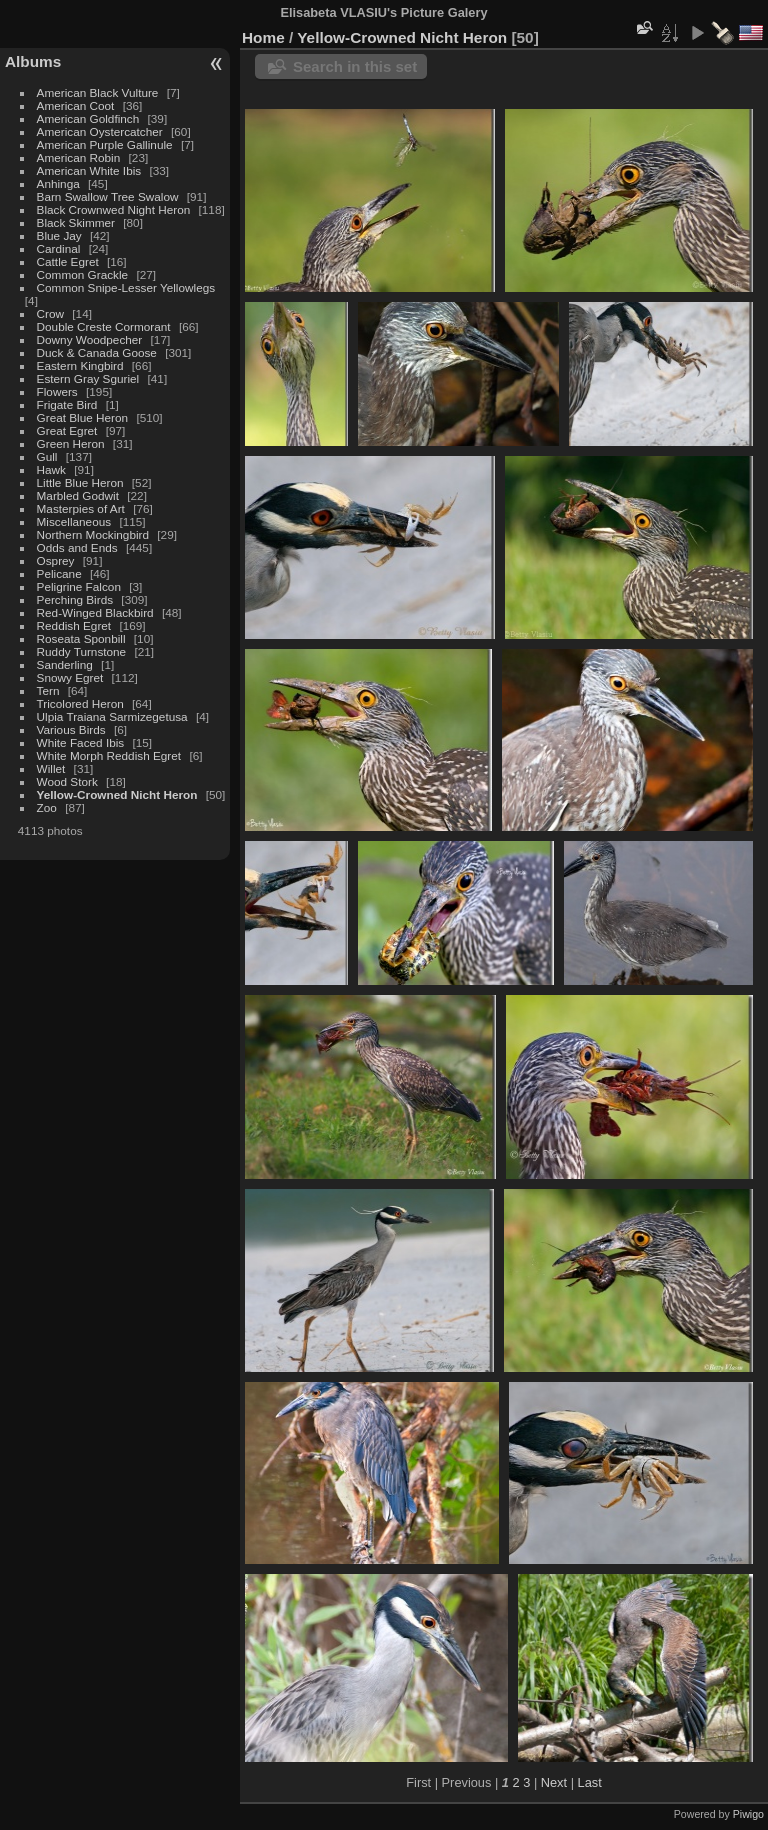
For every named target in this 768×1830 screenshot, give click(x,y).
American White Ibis (89, 170)
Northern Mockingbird (93, 534)
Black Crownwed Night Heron (114, 209)
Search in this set (355, 66)
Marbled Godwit (78, 495)
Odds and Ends (77, 547)
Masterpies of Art (81, 508)
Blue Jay (59, 235)
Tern (48, 690)
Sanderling (65, 664)
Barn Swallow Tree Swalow (108, 196)
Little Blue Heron (80, 482)
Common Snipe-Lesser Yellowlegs (126, 287)
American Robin (79, 157)
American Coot (76, 105)
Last (590, 1782)
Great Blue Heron (83, 417)
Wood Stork (67, 781)
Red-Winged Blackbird (95, 612)
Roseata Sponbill (81, 638)
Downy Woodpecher (90, 339)
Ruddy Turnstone (82, 651)
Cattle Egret (68, 261)
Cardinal (59, 248)
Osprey (56, 560)
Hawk (51, 469)
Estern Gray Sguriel (88, 378)
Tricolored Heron (80, 703)
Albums (33, 61)
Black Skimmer (76, 222)
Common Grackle (83, 274)
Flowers (57, 391)
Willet (51, 768)
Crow (50, 313)
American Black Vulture (98, 92)
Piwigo (748, 1814)
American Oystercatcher (100, 131)
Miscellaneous (74, 521)
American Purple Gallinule (105, 144)
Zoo (47, 807)
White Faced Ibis (81, 742)
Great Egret (67, 430)
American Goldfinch (88, 118)
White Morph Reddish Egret (109, 755)
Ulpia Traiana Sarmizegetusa (112, 716)
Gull (47, 456)
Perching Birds (75, 599)
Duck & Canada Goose (97, 352)
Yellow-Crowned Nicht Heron (117, 794)
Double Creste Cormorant (104, 326)
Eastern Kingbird (80, 365)
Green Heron (71, 443)
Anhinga (58, 183)
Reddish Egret (74, 625)
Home (263, 37)
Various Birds (71, 729)
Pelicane (59, 573)
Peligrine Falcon (79, 586)
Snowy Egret (70, 677)
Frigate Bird (67, 404)
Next (554, 1782)
